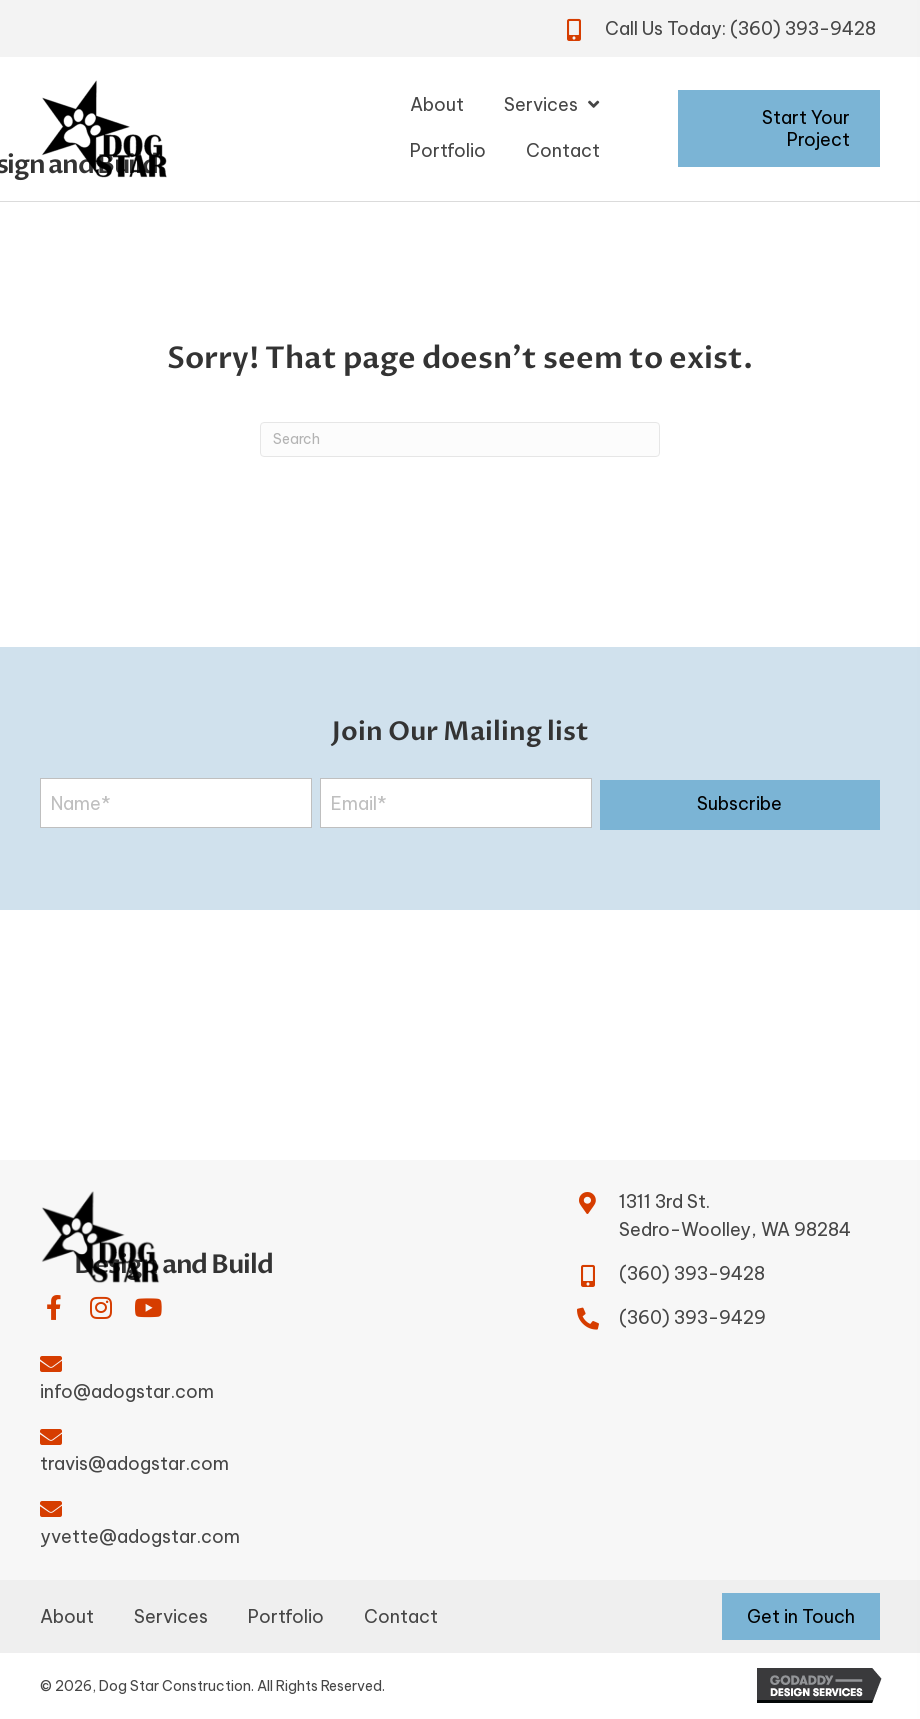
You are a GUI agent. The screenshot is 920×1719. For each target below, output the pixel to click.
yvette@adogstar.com (140, 1536)
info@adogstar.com (127, 1391)
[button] (740, 805)
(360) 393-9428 (803, 28)
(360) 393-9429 (692, 1317)
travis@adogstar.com (134, 1463)
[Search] (460, 439)
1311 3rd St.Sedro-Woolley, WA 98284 (735, 1216)
